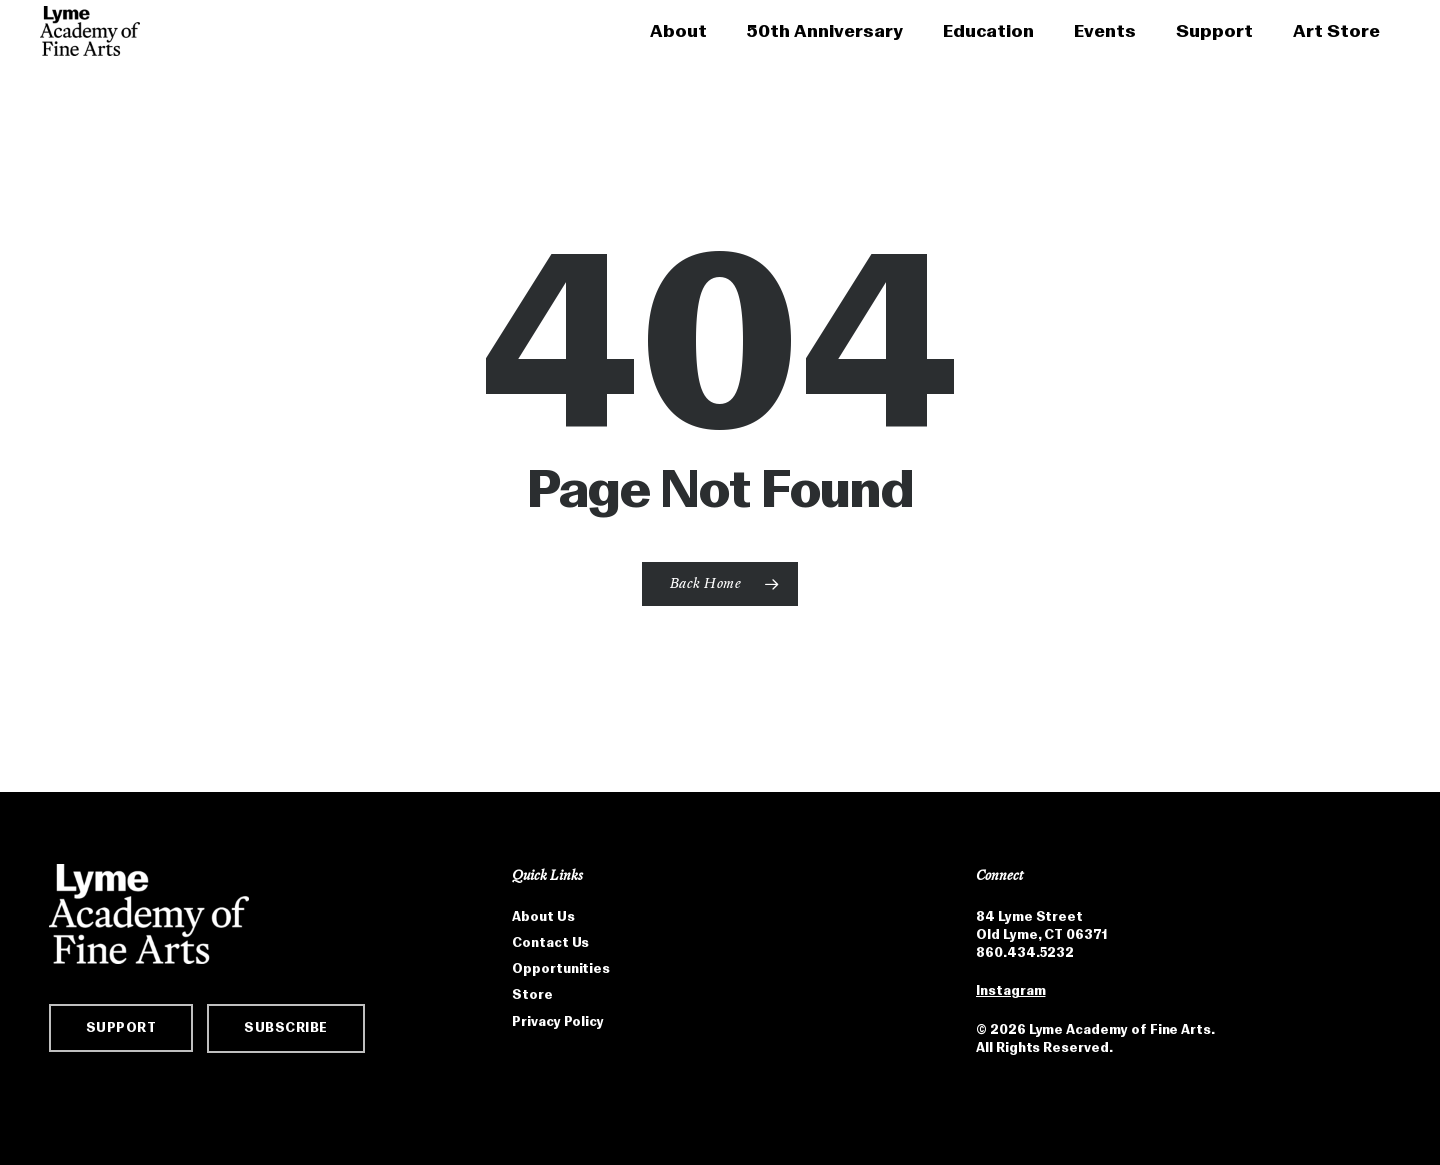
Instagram (1010, 993)
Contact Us (550, 945)
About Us (543, 919)
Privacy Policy (558, 1024)
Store (532, 997)
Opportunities (561, 971)
